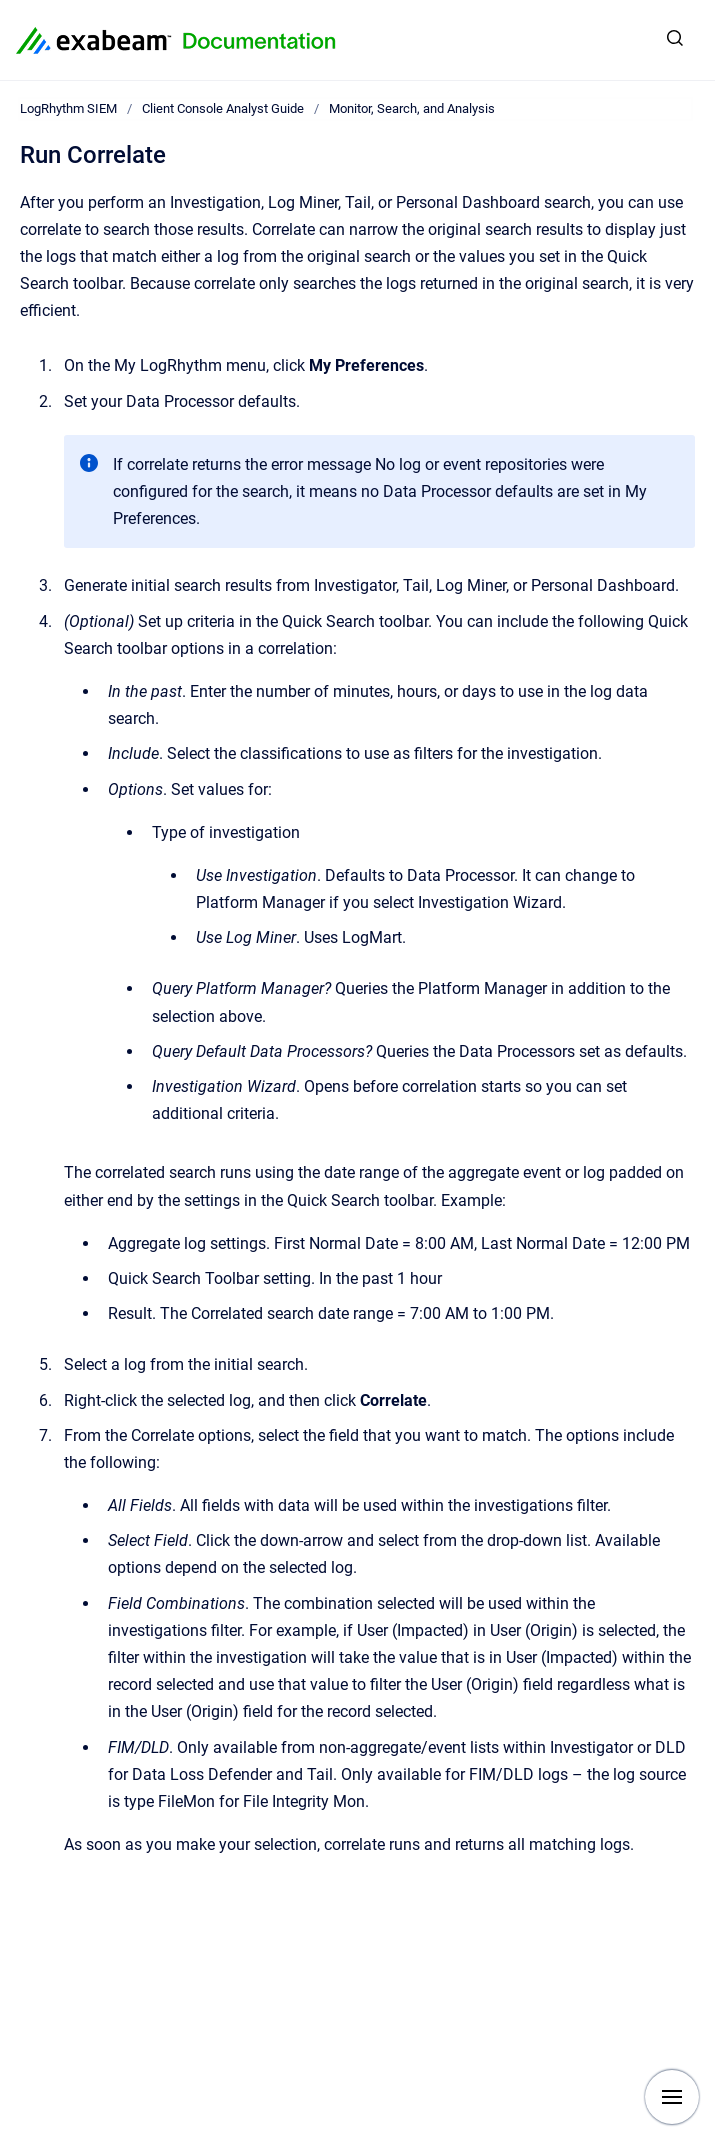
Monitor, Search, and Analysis (412, 108)
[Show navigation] (672, 2097)
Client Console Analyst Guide (223, 108)
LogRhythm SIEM (68, 108)
